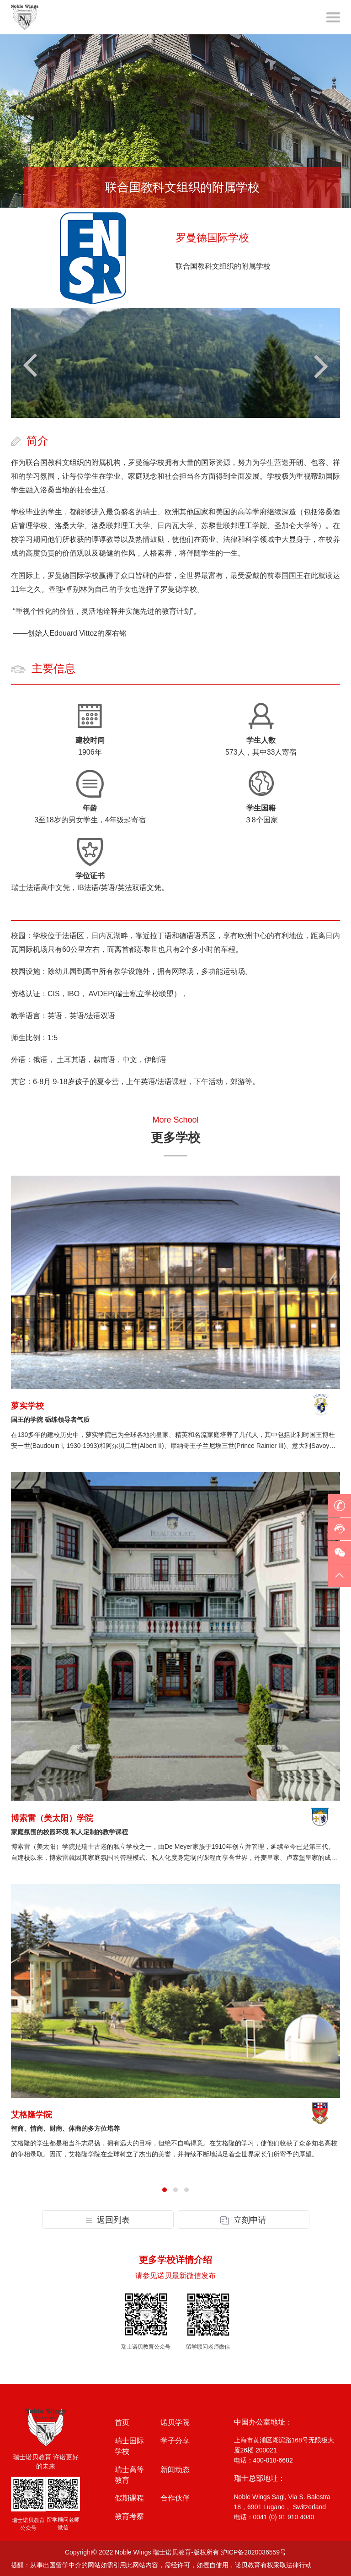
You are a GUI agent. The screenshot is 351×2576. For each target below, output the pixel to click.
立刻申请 (243, 2220)
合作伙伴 (175, 2498)
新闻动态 (175, 2469)
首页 (122, 2422)
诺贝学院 (175, 2422)
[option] (175, 121)
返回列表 (108, 2220)
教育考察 (129, 2516)
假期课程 (129, 2498)
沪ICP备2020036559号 (253, 2552)
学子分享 (175, 2441)
